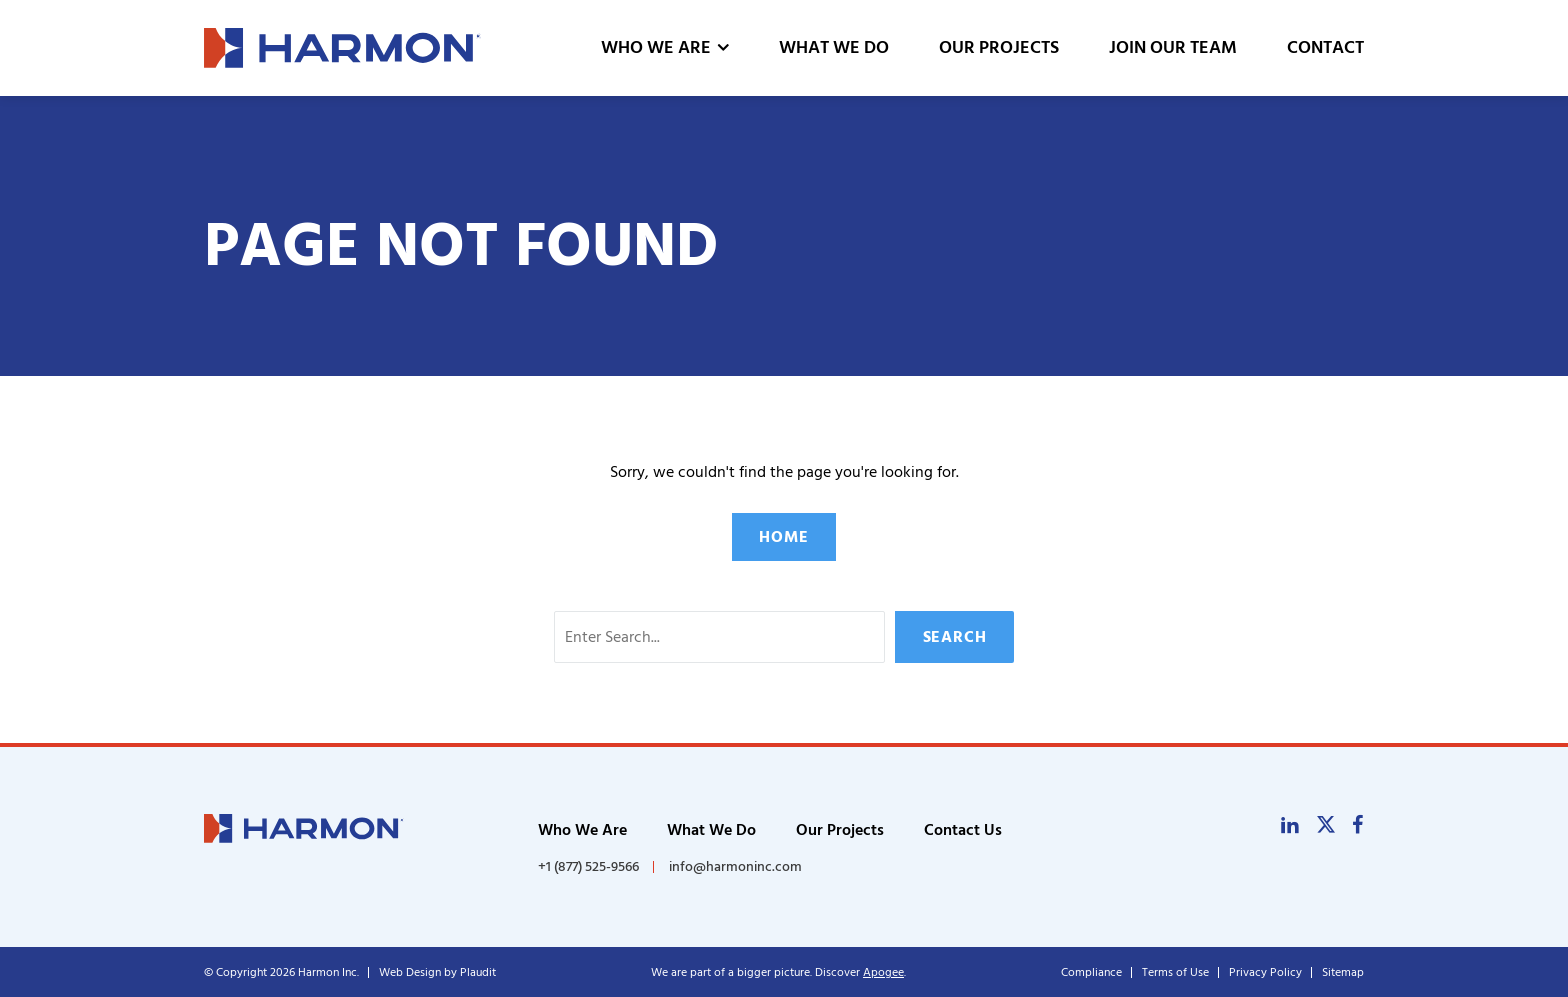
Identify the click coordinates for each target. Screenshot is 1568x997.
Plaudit (478, 972)
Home (783, 537)
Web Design (410, 972)
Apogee (883, 972)
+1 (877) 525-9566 (588, 867)
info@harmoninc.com (735, 866)
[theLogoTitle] (342, 48)
